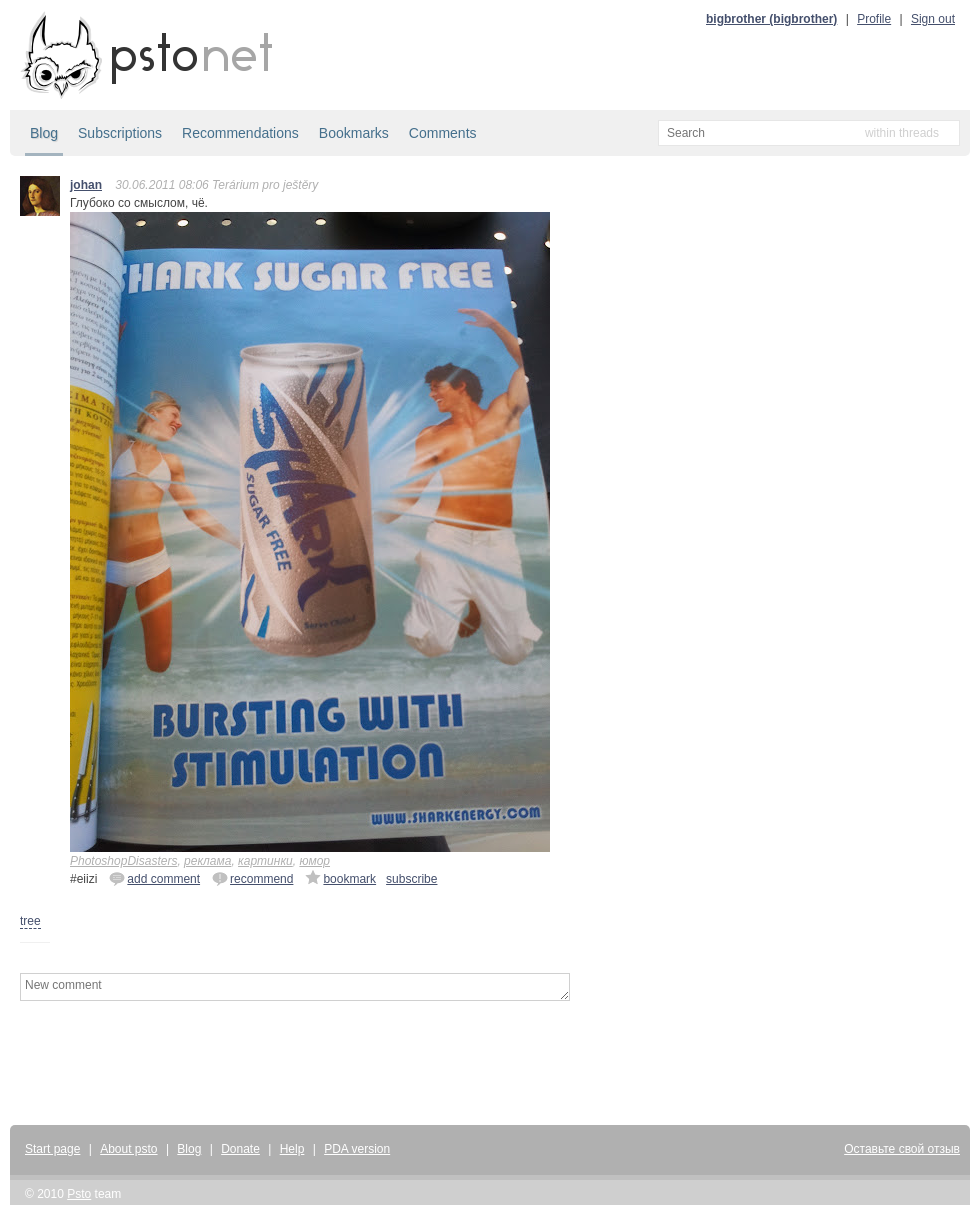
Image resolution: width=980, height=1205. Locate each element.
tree (30, 921)
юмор (314, 861)
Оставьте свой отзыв (902, 1149)
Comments (443, 133)
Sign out (933, 19)
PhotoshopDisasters (123, 861)
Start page (52, 1149)
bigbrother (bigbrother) (771, 19)
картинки (265, 861)
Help (292, 1149)
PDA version (357, 1149)
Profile (874, 19)
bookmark (340, 878)
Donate (240, 1149)
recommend (252, 878)
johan (86, 185)
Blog (44, 133)
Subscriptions (120, 133)
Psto (79, 1194)
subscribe (411, 879)
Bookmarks (354, 133)
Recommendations (240, 133)
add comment (154, 878)
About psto (128, 1149)
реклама (207, 861)
